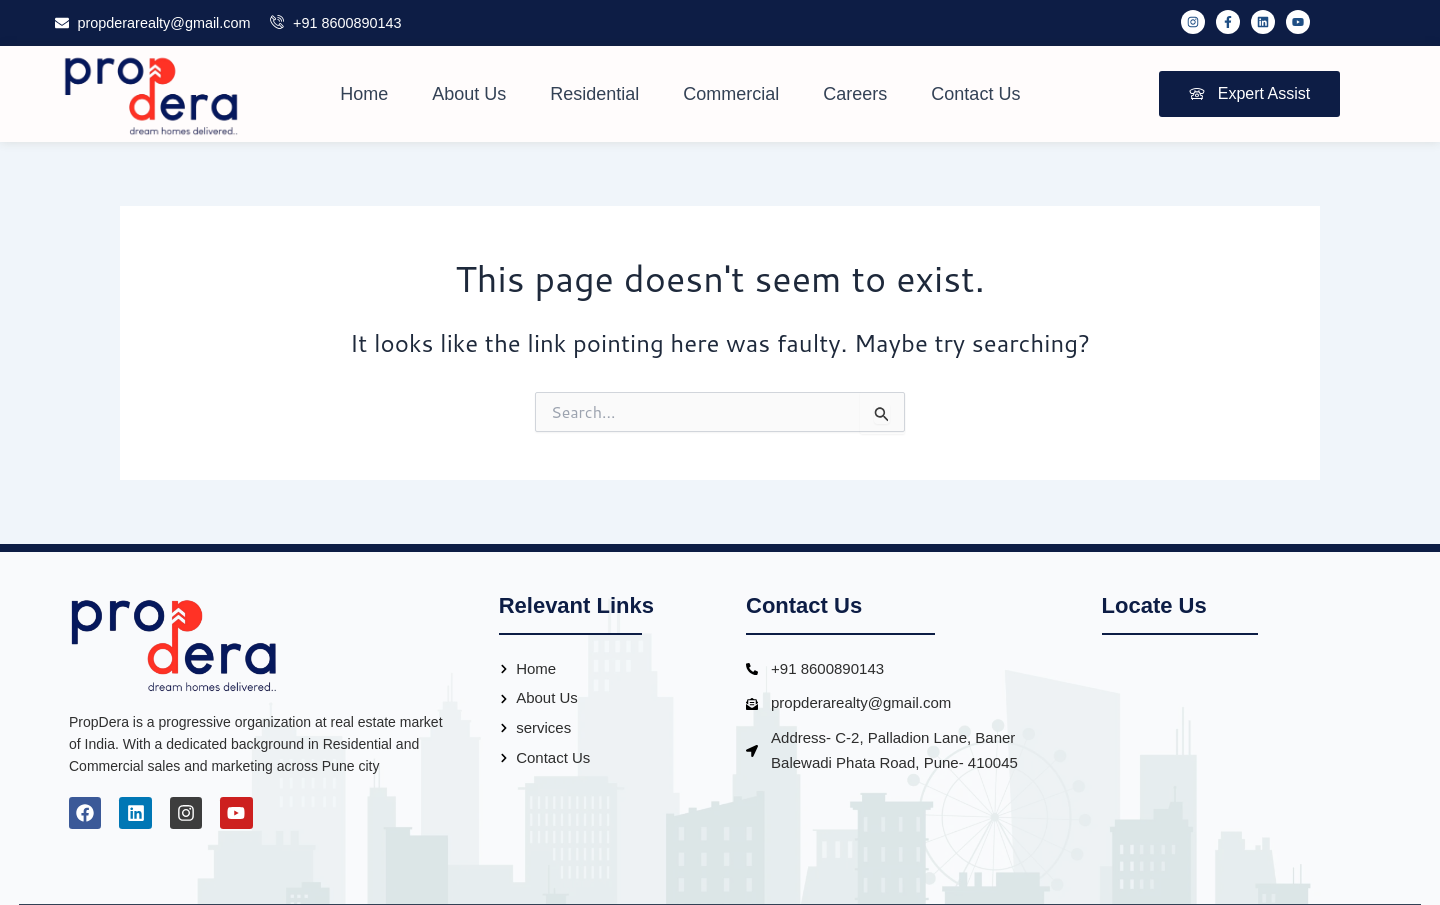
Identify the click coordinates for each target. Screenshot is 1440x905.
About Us (469, 94)
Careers (855, 94)
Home (364, 94)
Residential (594, 94)
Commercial (731, 94)
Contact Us (975, 94)
